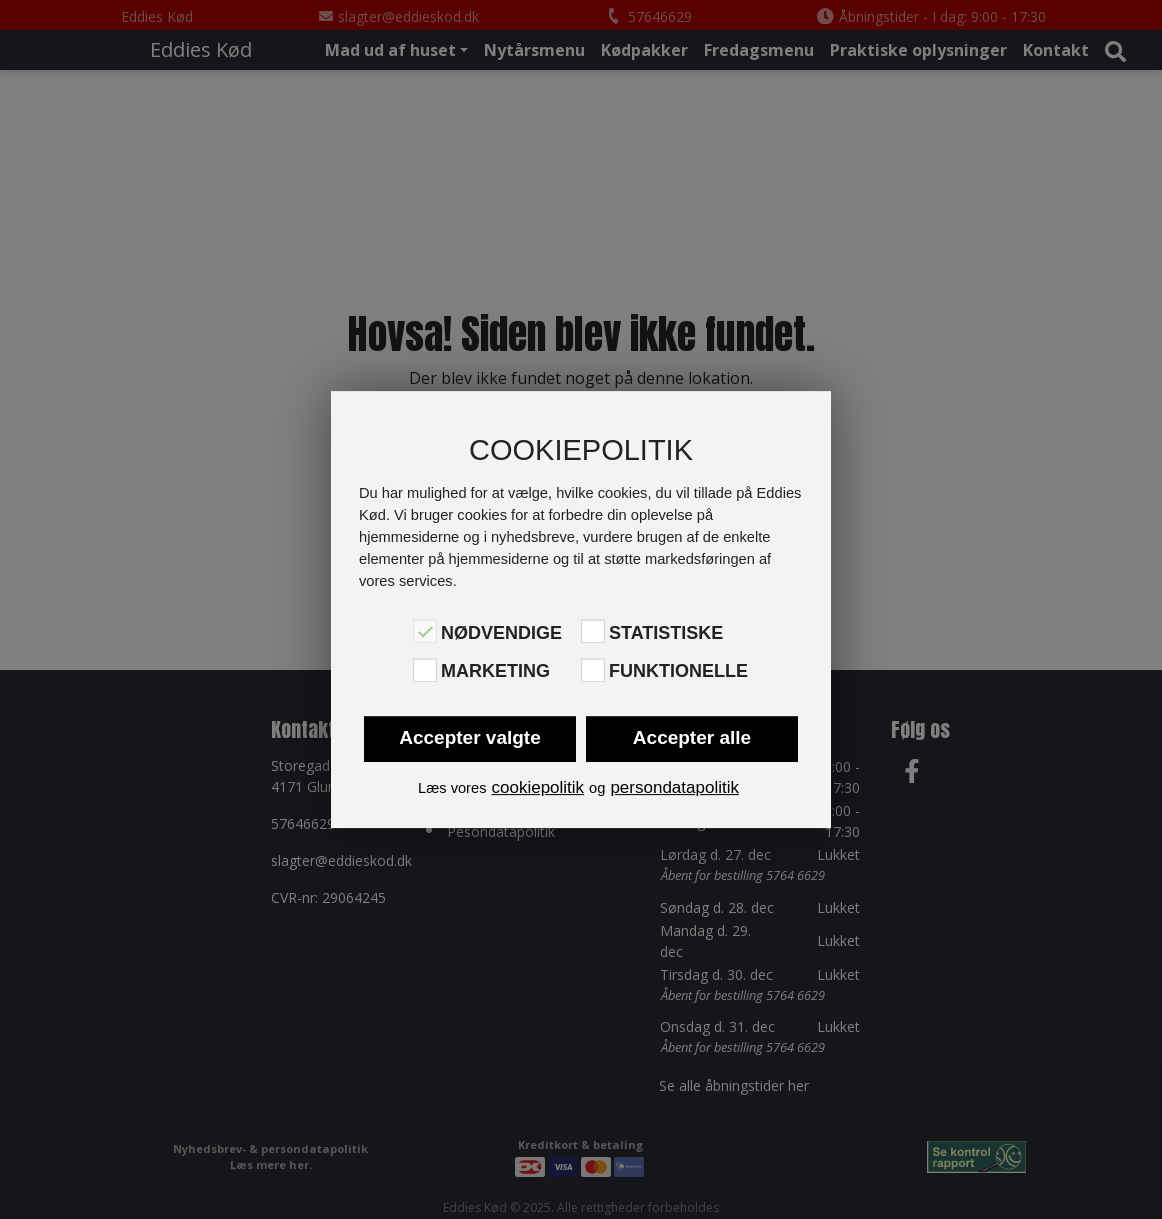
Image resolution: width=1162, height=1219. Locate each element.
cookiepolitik (537, 787)
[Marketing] (425, 670)
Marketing (495, 672)
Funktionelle (678, 672)
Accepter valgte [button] (470, 737)
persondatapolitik (674, 787)
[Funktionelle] (593, 670)
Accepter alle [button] (692, 737)
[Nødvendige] (425, 631)
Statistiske (666, 633)
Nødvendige (501, 633)
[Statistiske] (593, 631)
